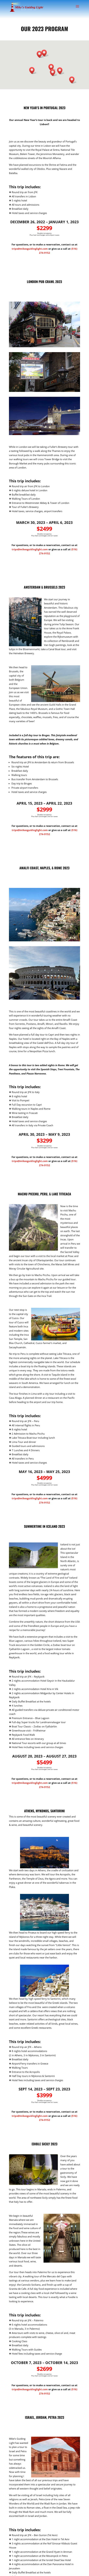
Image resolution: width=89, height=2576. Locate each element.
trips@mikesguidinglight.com (30, 248)
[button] (33, 70)
